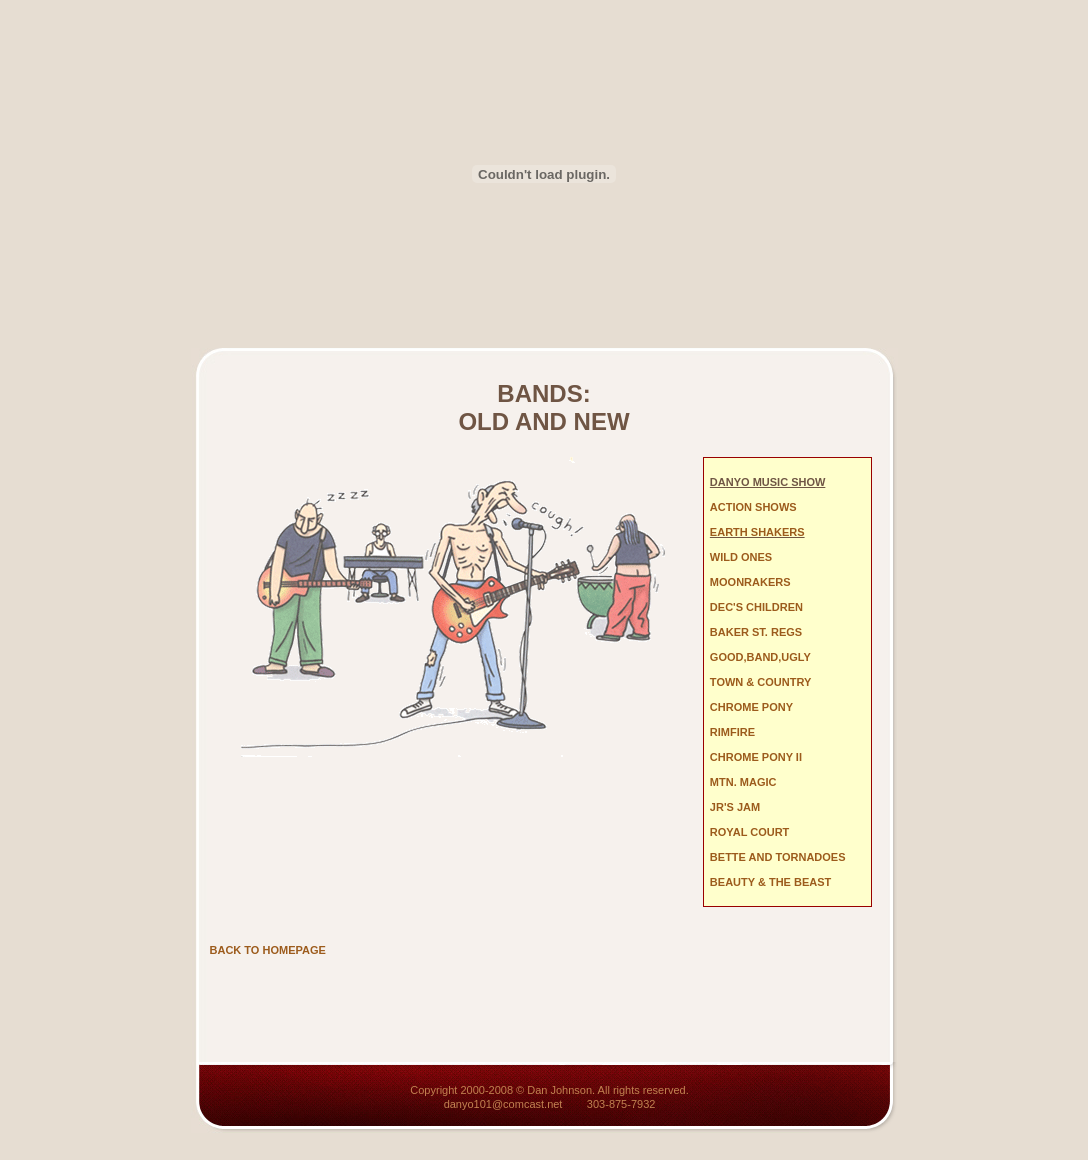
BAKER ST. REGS (756, 632)
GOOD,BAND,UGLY (760, 657)
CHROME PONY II (756, 757)
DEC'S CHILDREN (756, 607)
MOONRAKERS (750, 582)
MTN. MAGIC (743, 782)
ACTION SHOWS (753, 507)
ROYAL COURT (749, 832)
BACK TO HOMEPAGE (268, 950)
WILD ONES (741, 557)
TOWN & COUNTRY (760, 682)
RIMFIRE (732, 732)
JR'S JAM (735, 807)
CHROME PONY (751, 707)
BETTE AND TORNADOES (778, 857)
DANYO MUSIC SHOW (768, 482)
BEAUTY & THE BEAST (770, 882)
